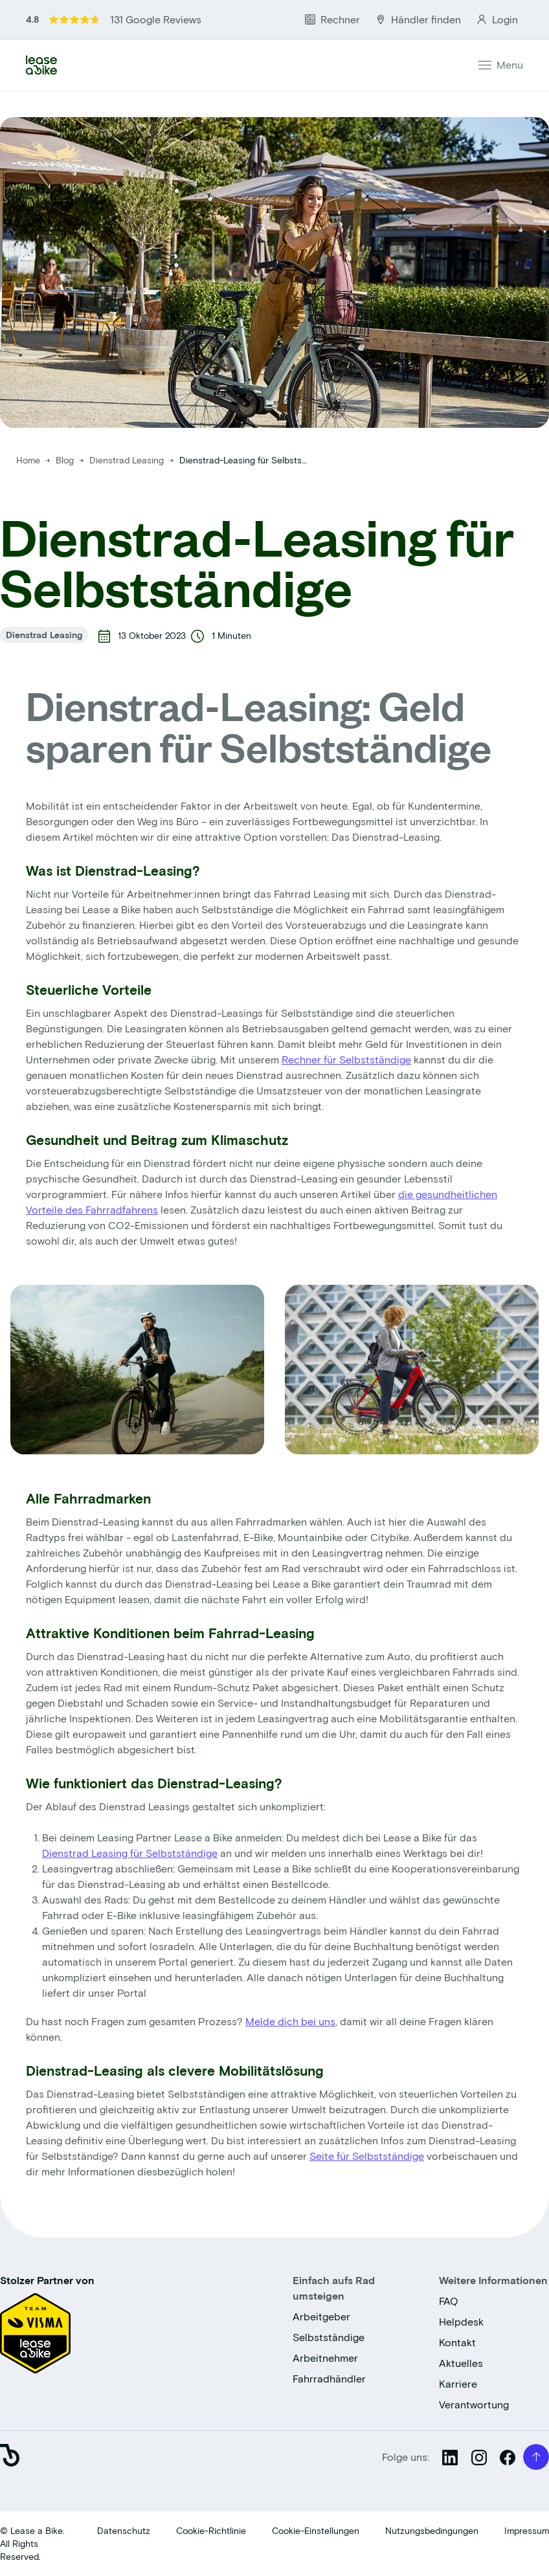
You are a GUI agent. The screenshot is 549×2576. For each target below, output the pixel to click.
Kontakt (457, 2342)
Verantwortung (474, 2404)
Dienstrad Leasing (127, 459)
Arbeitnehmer (325, 2357)
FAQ (448, 2300)
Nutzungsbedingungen (431, 2530)
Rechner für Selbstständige (346, 1059)
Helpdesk (461, 2321)
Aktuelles (461, 2363)
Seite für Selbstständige (366, 2155)
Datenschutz (123, 2530)
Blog (66, 459)
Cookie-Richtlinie (211, 2530)
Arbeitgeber (321, 2316)
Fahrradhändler (329, 2378)
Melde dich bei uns (290, 2021)
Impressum (526, 2530)
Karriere (458, 2383)
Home (28, 459)
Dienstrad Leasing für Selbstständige (130, 1853)
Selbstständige (328, 2337)
